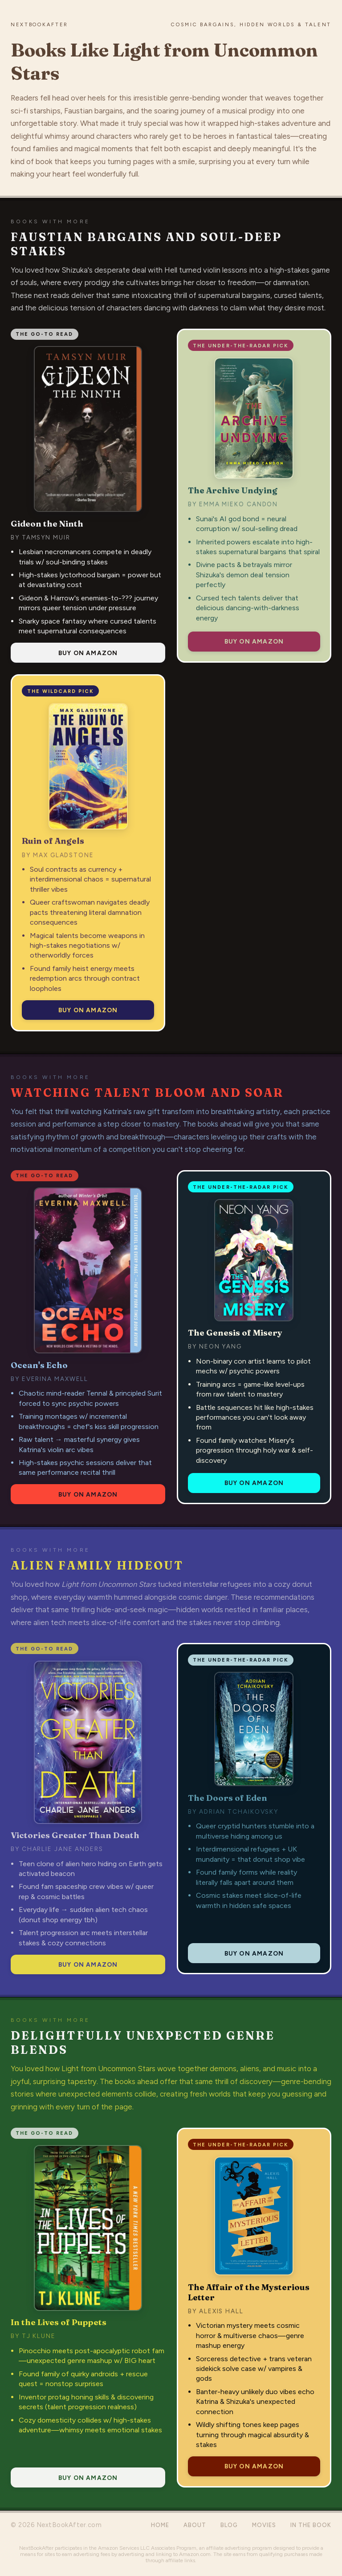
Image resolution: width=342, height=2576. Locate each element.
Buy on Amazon (88, 652)
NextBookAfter (39, 24)
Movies (264, 2525)
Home (160, 2525)
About (194, 2525)
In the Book (310, 2525)
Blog (229, 2525)
